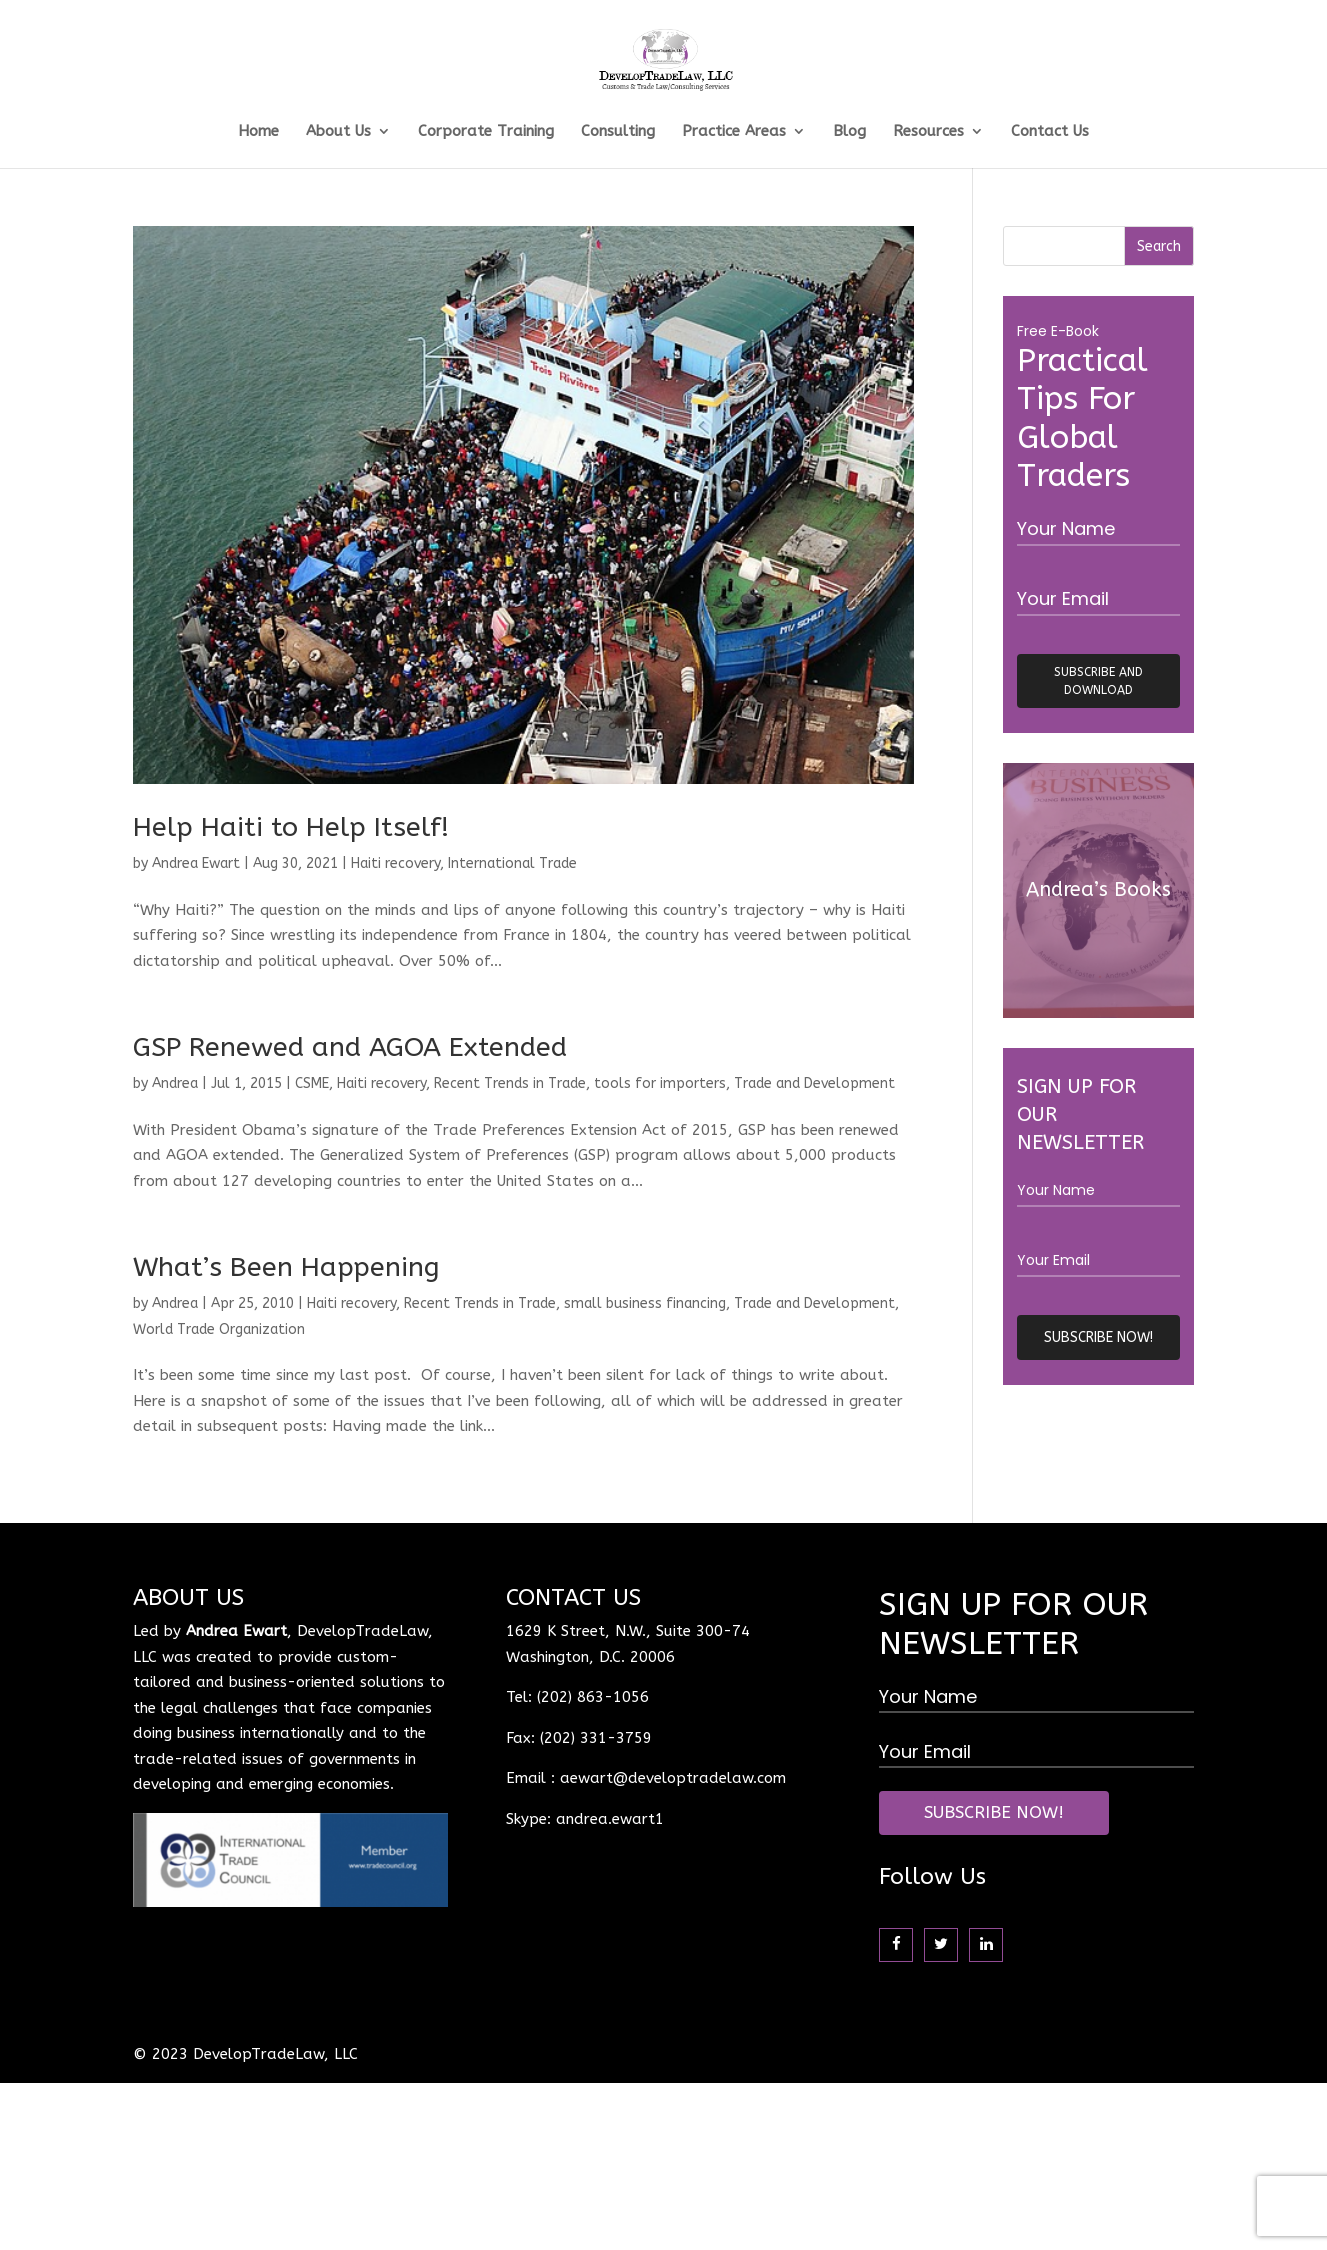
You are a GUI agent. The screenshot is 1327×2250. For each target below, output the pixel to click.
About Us (338, 132)
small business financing (645, 1303)
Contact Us (1050, 132)
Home (258, 132)
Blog (849, 132)
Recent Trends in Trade (510, 1083)
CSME (312, 1083)
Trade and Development (814, 1083)
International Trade (512, 863)
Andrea (175, 1083)
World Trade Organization (219, 1329)
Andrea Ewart (196, 863)
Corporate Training (486, 132)
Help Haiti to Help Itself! (291, 827)
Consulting (618, 132)
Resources (928, 132)
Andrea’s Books (1098, 889)
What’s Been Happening (286, 1267)
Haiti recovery (395, 863)
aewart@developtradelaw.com (673, 1778)
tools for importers (660, 1083)
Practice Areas (734, 132)
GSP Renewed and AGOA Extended (350, 1047)
